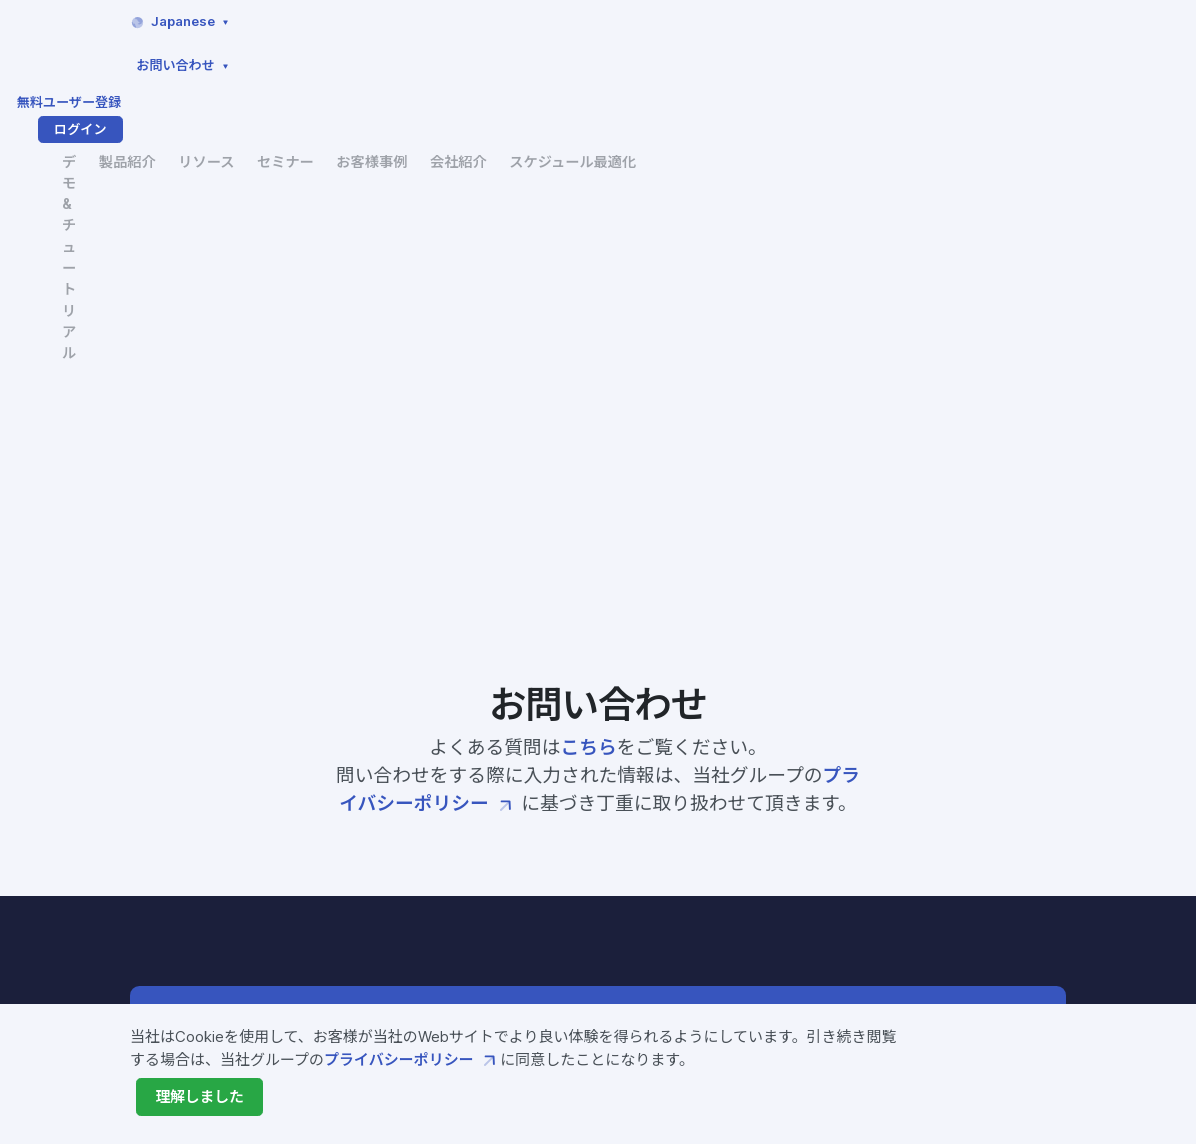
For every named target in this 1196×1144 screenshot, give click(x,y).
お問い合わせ (774, 21)
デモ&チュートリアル (414, 74)
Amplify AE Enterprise (561, 884)
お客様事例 (778, 63)
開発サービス (523, 914)
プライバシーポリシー (412, 1060)
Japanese (642, 21)
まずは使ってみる (906, 594)
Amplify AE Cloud (544, 854)
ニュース (754, 910)
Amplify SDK (525, 824)
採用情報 (755, 940)
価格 (493, 944)
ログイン (1014, 22)
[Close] (200, 1097)
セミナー (688, 63)
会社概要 (755, 880)
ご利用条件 (908, 915)
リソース (605, 63)
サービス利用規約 (931, 854)
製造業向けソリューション (568, 974)
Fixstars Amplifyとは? (559, 794)
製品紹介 (524, 63)
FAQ (886, 781)
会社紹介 (868, 63)
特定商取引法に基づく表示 (961, 945)
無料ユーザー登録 (892, 22)
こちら (589, 296)
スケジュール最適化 (988, 63)
